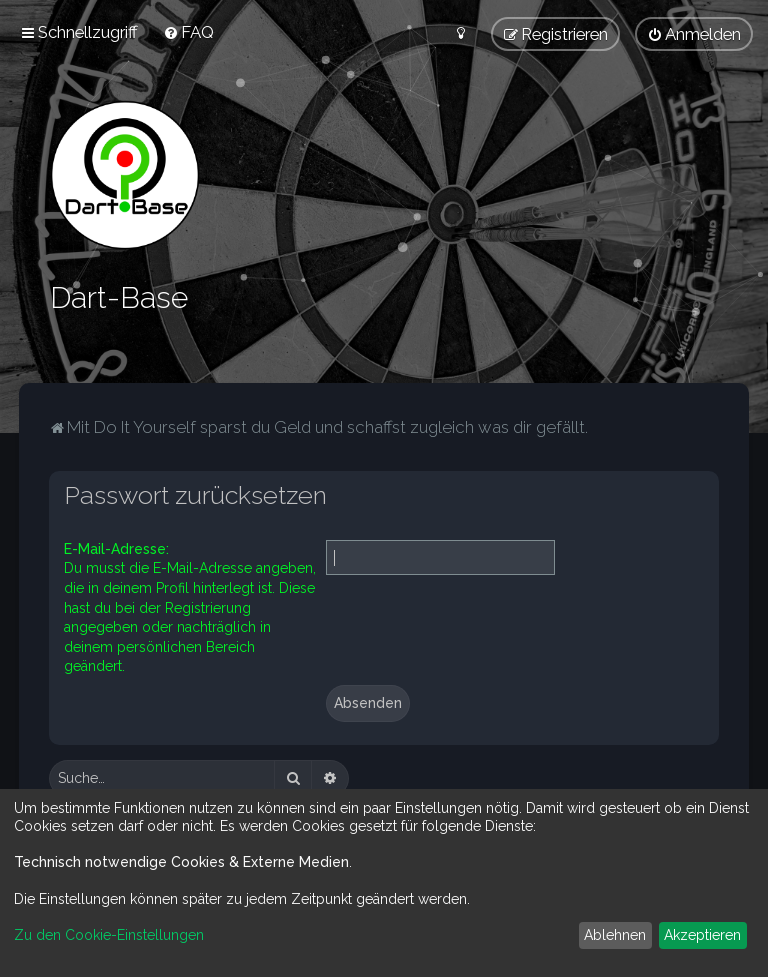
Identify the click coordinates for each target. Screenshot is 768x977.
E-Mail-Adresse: (116, 547)
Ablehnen (615, 935)
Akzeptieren (702, 935)
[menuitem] (188, 32)
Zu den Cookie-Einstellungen (109, 935)
